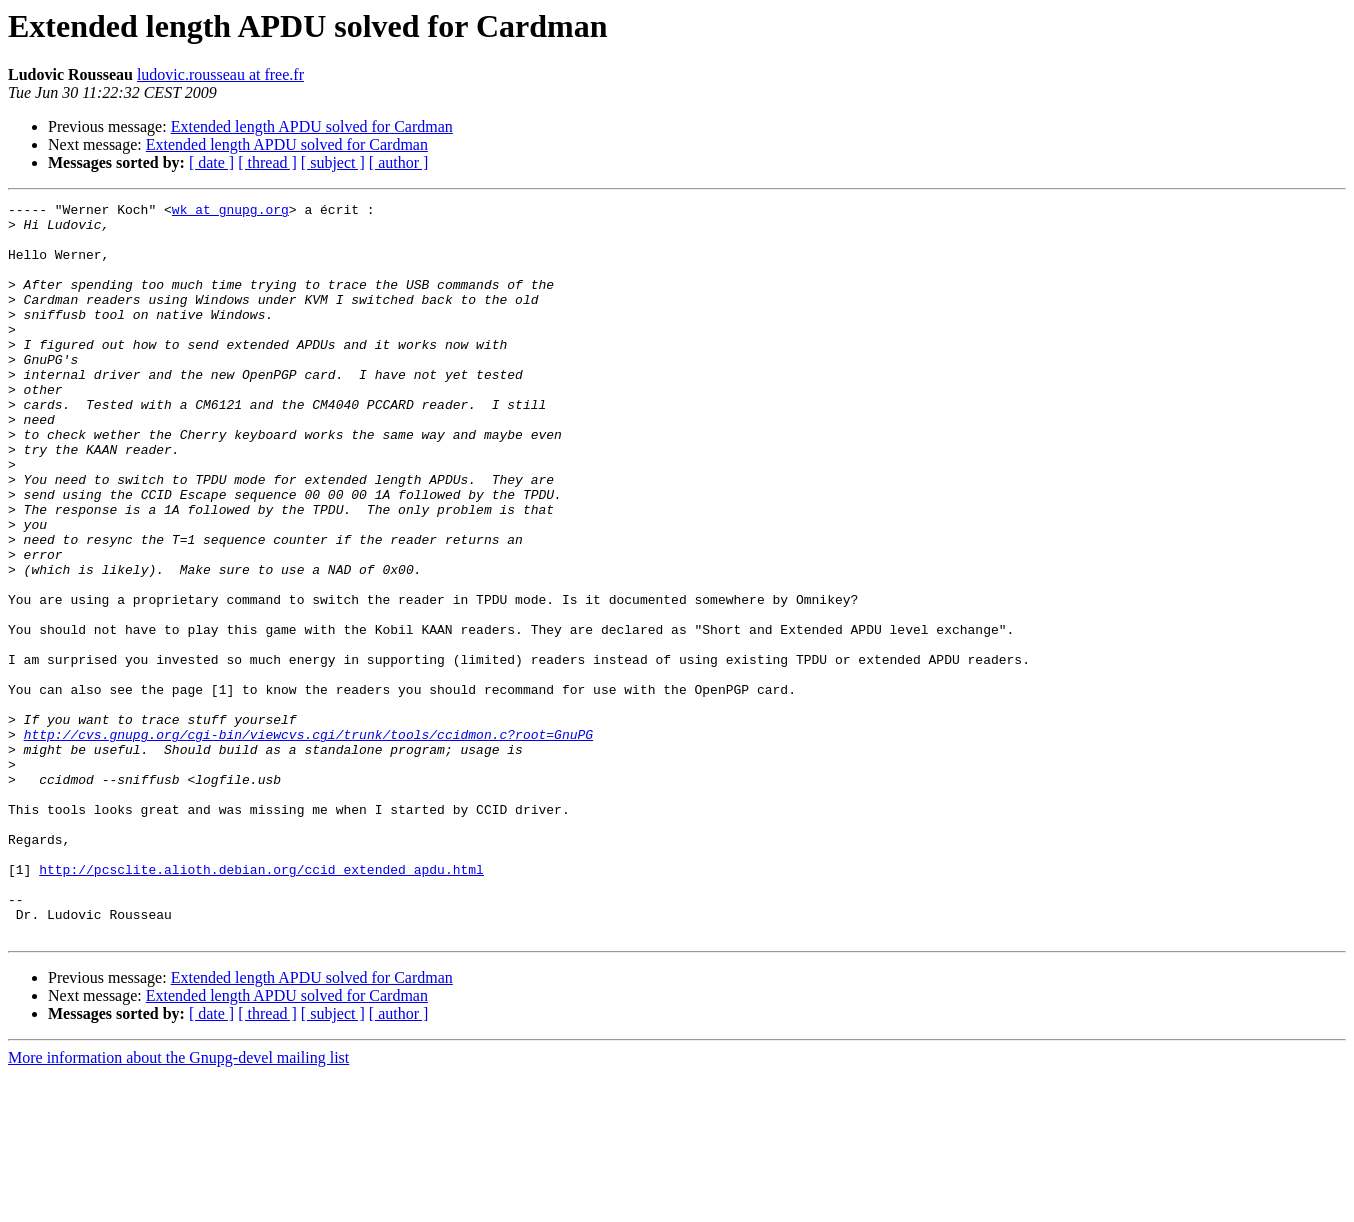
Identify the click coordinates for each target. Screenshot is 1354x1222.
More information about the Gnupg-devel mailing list (178, 1204)
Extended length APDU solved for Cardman (312, 126)
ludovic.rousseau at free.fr (220, 74)
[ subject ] (333, 162)
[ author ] (399, 162)
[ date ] (211, 162)
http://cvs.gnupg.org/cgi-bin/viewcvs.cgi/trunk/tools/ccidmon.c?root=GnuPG (308, 842)
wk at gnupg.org (230, 212)
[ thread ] (267, 162)
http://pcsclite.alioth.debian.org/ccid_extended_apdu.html (261, 1004)
